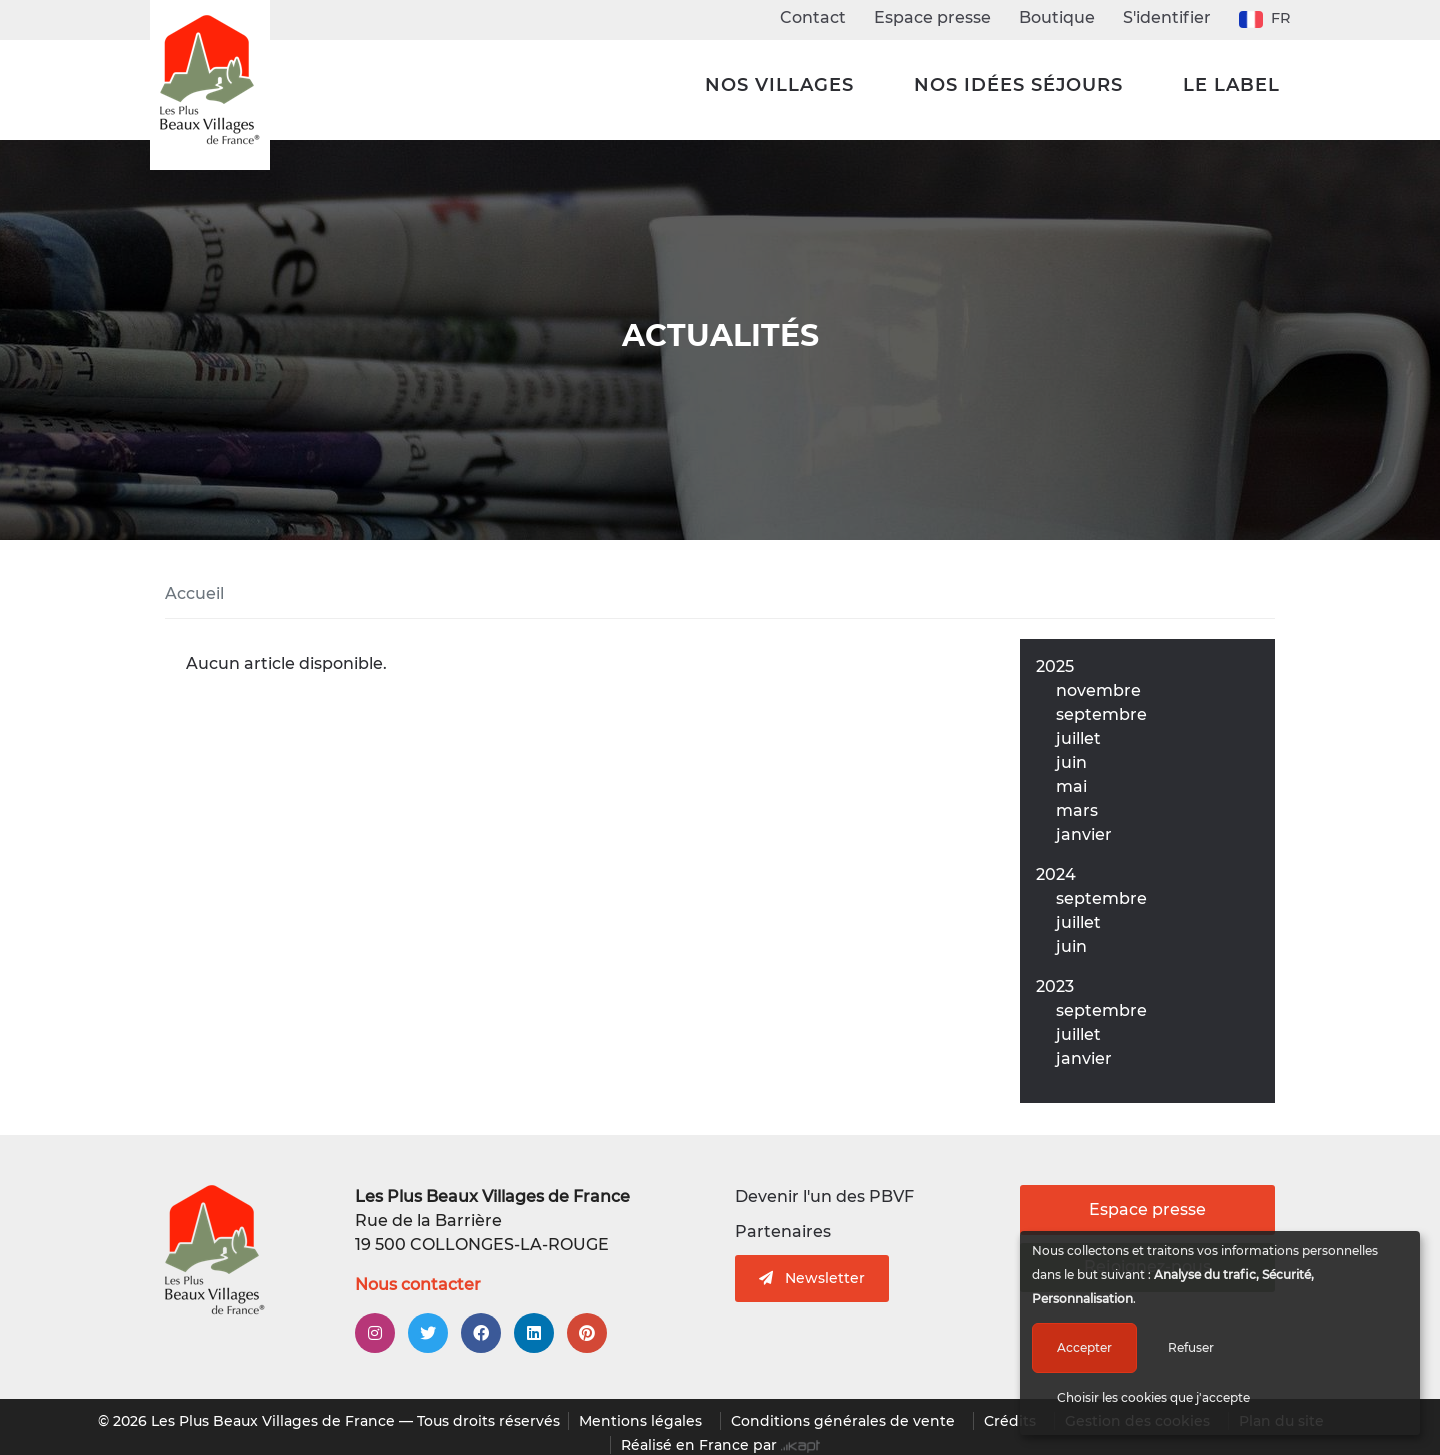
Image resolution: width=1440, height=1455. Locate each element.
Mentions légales (640, 1421)
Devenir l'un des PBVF (824, 1196)
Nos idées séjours (1018, 85)
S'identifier (1167, 17)
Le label (1231, 85)
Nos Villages (779, 85)
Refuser (1191, 1347)
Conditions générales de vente (843, 1421)
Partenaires (783, 1231)
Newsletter (812, 1278)
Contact (813, 17)
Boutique (1057, 17)
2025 (1055, 666)
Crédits (1010, 1421)
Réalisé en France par (720, 1445)
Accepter (1084, 1347)
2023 (1055, 986)
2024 (1056, 874)
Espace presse (932, 17)
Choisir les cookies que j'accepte (1153, 1397)
